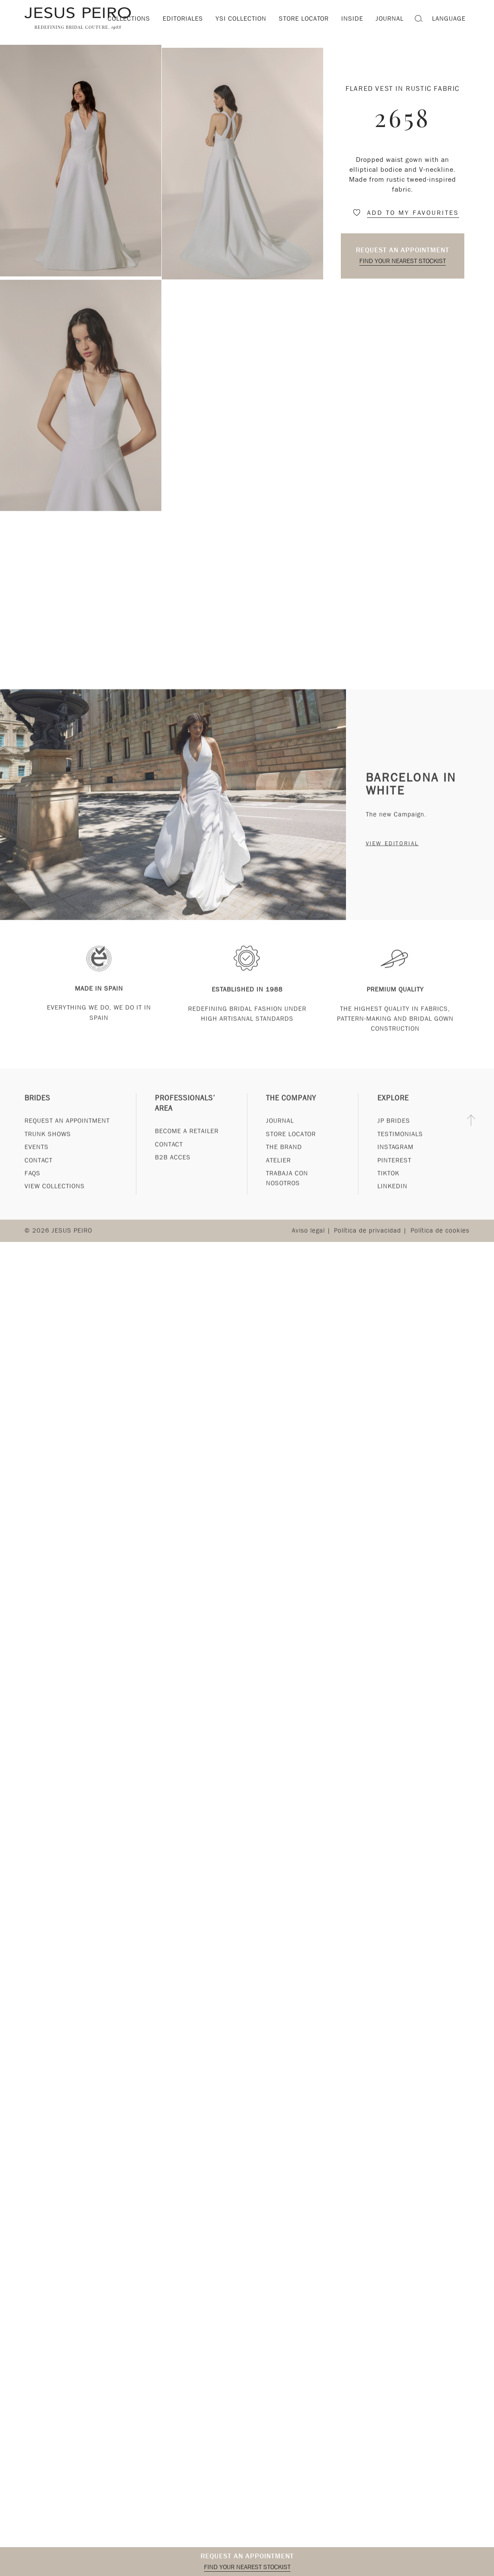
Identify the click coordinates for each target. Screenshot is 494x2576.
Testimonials (400, 1148)
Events (37, 1161)
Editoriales (183, 18)
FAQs (32, 1188)
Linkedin (392, 1201)
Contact (38, 1175)
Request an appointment (402, 249)
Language (449, 18)
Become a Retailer (187, 1146)
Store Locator (291, 1148)
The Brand (284, 1161)
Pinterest (394, 1175)
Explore (393, 1112)
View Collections (55, 1201)
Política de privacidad (367, 1245)
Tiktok (388, 1188)
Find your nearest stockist (402, 261)
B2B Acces (173, 1172)
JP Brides (393, 1135)
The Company (291, 1112)
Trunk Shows (48, 1148)
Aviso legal (308, 1245)
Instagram (395, 1161)
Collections (129, 18)
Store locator (304, 18)
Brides (37, 1112)
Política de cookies (440, 1245)
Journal (280, 1135)
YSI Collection (241, 18)
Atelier (278, 1175)
